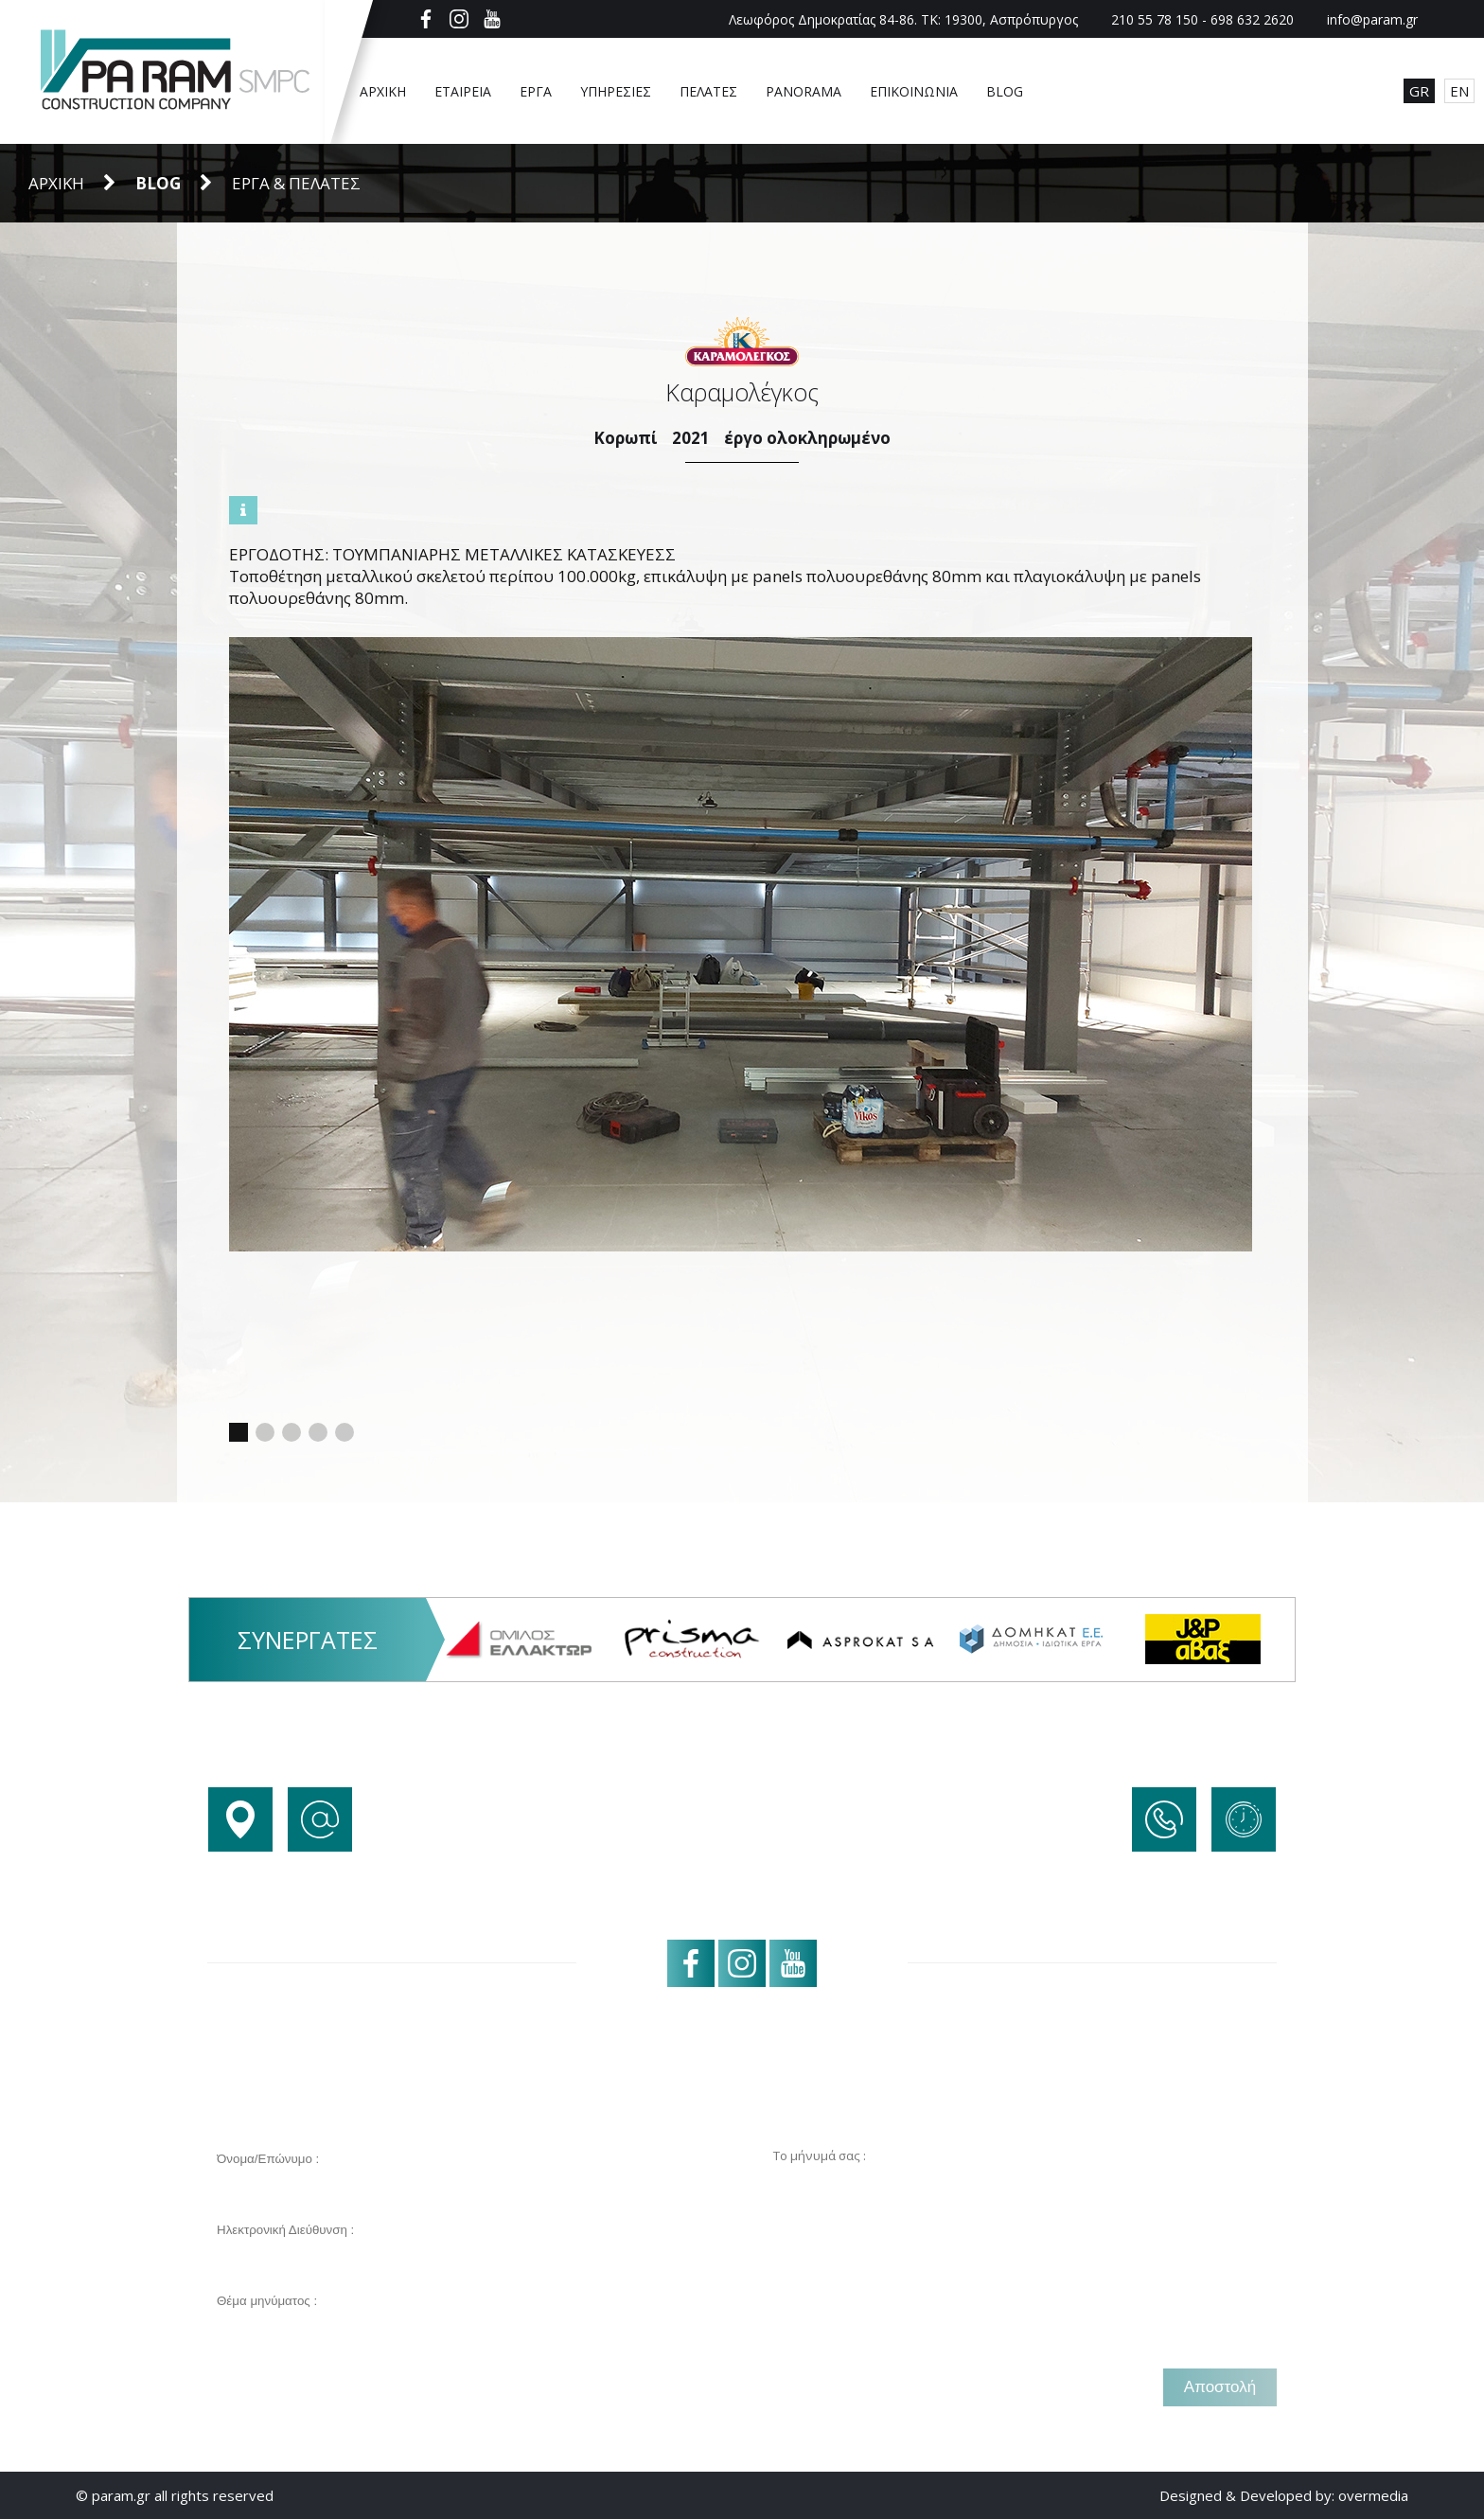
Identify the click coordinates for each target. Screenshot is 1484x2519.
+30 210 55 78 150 (1213, 1872)
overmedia (1373, 2495)
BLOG (158, 183)
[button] (238, 1432)
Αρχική (56, 183)
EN (1459, 90)
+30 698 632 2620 (1215, 1902)
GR (1419, 90)
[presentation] (351, 2387)
